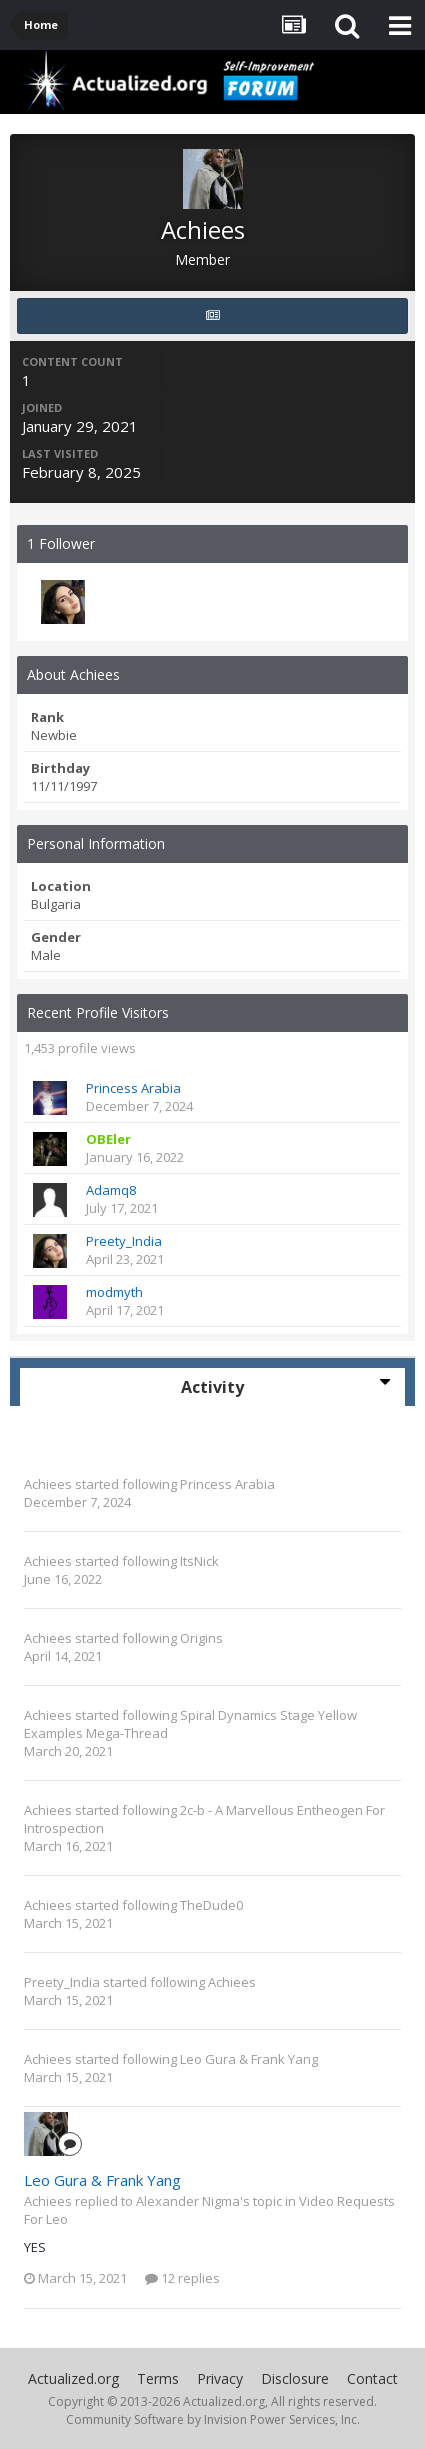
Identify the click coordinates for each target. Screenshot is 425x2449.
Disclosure (295, 2378)
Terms (158, 2378)
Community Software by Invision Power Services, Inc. (213, 2419)
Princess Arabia (133, 1088)
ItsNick (199, 1561)
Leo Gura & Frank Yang (249, 2059)
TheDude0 (211, 1905)
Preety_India (124, 1241)
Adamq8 (111, 1190)
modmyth (114, 1292)
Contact (372, 2378)
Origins (201, 1638)
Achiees (48, 1484)
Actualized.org (73, 2378)
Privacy (220, 2378)
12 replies (182, 2278)
